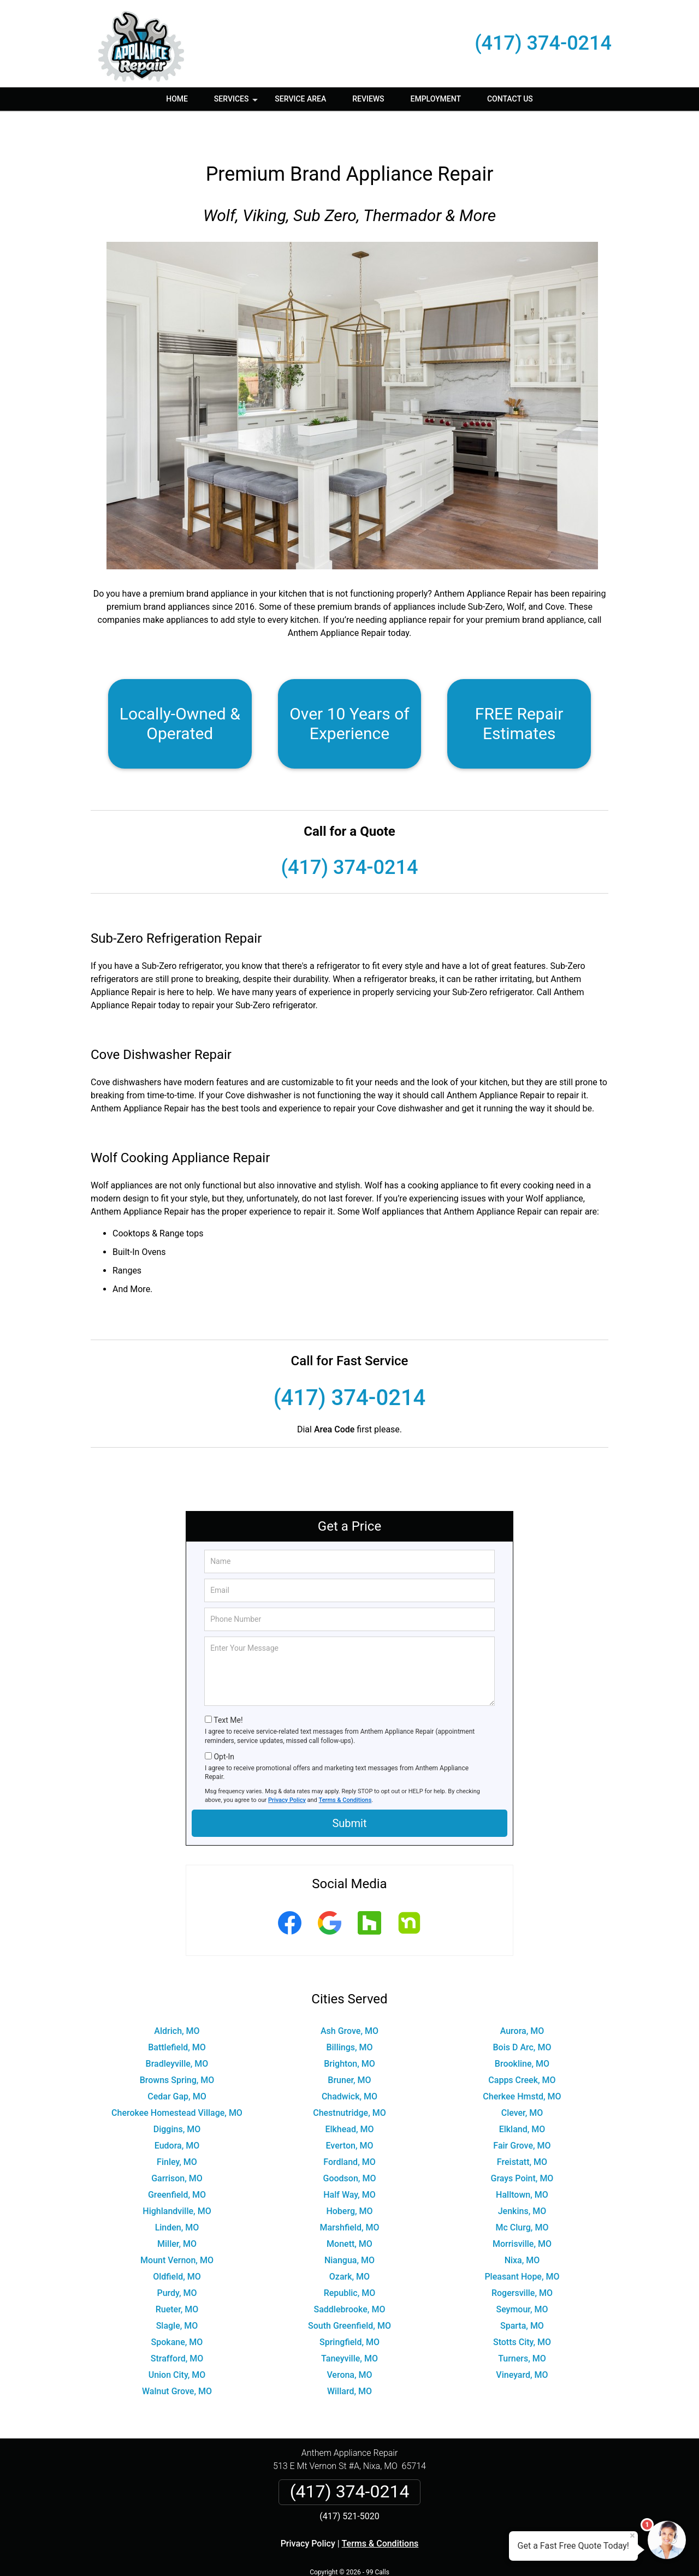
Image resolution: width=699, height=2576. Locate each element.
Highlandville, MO (177, 2179)
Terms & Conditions (345, 1767)
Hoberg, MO (349, 2179)
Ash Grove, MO (349, 1999)
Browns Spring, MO (177, 2048)
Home (177, 98)
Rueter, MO (177, 2277)
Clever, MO (522, 2080)
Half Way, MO (349, 2162)
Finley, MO (177, 2130)
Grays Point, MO (522, 2146)
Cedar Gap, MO (176, 2064)
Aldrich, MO (176, 1999)
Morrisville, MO (522, 2211)
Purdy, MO (177, 2261)
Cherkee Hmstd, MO (522, 2064)
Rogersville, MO (522, 2261)
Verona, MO (349, 2342)
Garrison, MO (177, 2146)
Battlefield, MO (177, 2015)
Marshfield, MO (349, 2195)
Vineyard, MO (522, 2342)
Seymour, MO (522, 2277)
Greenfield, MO (177, 2162)
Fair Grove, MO (521, 2113)
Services (237, 102)
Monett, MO (349, 2211)
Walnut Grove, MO (177, 2359)
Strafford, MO (177, 2326)
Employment (436, 98)
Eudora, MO (177, 2113)
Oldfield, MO (177, 2244)
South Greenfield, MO (349, 2293)
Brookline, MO (522, 2031)
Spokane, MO (177, 2310)
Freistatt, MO (522, 2130)
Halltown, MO (522, 2162)
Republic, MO (350, 2261)
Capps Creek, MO (521, 2048)
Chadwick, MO (349, 2064)
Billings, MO (349, 2015)
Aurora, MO (522, 1999)
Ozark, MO (349, 2244)
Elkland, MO (522, 2097)
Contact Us (510, 98)
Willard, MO (349, 2359)
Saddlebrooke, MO (350, 2277)
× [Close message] (632, 2535)
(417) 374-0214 (543, 43)
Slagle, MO (177, 2293)
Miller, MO (177, 2211)
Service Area (300, 98)
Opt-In (224, 1724)
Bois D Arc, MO (522, 2015)
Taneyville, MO (349, 2326)
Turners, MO (522, 2326)
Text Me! (228, 1687)
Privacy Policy (287, 1767)
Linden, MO (177, 2195)
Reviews (368, 98)
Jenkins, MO (522, 2179)
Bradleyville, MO (177, 2031)
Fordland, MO (349, 2130)
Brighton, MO (349, 2031)
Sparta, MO (522, 2293)
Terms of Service (428, 2553)
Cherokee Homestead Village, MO (176, 2080)
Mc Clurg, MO (522, 2195)
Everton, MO (349, 2113)
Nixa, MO (522, 2228)
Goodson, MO (349, 2146)
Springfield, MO (349, 2310)
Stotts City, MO (522, 2310)
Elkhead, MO (349, 2097)
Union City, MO (177, 2342)
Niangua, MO (349, 2228)
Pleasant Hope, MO (521, 2244)
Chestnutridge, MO (349, 2080)
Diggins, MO (176, 2097)
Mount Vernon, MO (177, 2228)
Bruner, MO (349, 2048)
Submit (349, 1791)
